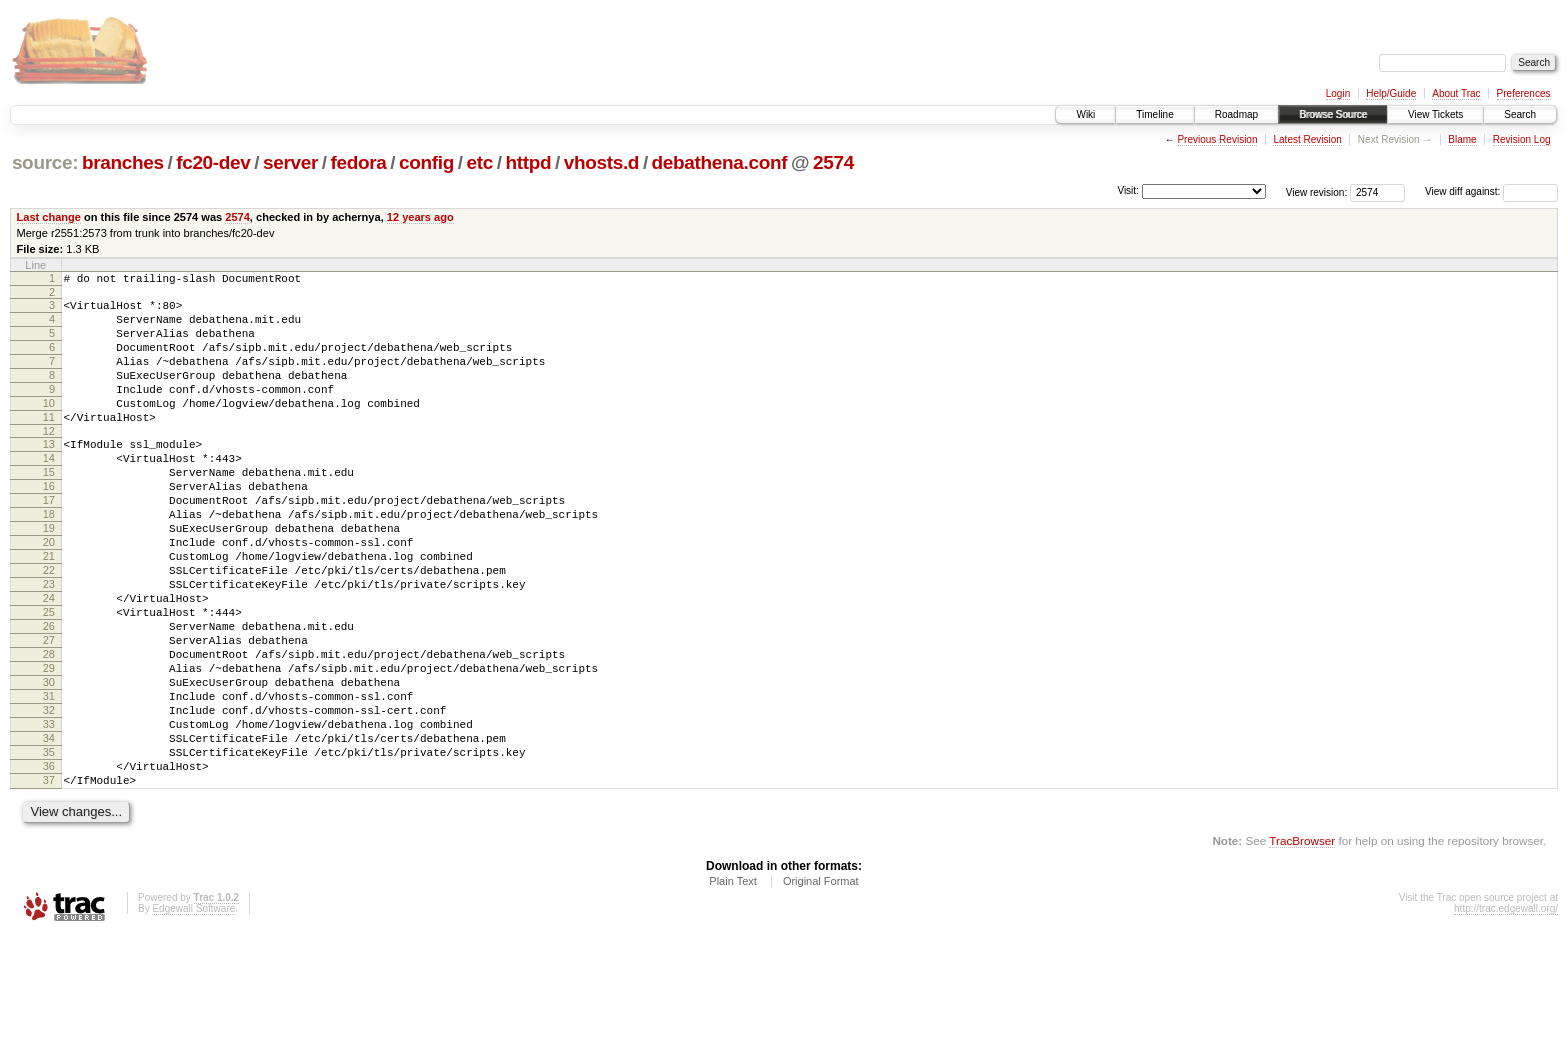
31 (49, 780)
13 (49, 474)
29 (49, 746)
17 (49, 542)
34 (49, 831)
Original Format (821, 986)
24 (49, 661)
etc (480, 162)
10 (49, 427)
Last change (49, 217)
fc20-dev (213, 162)
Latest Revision (1307, 139)
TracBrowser (1302, 945)
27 (49, 712)
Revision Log (1522, 139)
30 (49, 763)
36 (49, 865)
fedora (359, 162)
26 (49, 695)
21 (49, 610)
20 (49, 593)
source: (45, 162)
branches (123, 162)
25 (49, 678)
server (290, 162)
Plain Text (733, 986)
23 (49, 644)
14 (49, 491)
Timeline (1154, 114)
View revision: (1317, 191)
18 (49, 559)
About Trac (1456, 93)
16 (49, 525)
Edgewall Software (193, 1013)
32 (49, 797)
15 (49, 508)
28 (49, 729)
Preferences (1524, 93)
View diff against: (1491, 191)
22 (49, 627)
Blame (1462, 139)
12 (49, 461)
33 (49, 814)
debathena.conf (720, 162)
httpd (528, 162)
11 (49, 444)
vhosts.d (601, 162)
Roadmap (1236, 114)
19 (49, 576)
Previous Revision (1217, 139)
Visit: (1128, 190)
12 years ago (420, 217)
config (426, 162)
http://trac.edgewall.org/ (1506, 1013)
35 (49, 848)
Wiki (1085, 114)
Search (1520, 114)
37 (49, 882)
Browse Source (1333, 114)
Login (1338, 93)
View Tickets (1435, 114)
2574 (833, 162)
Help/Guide (1391, 93)
